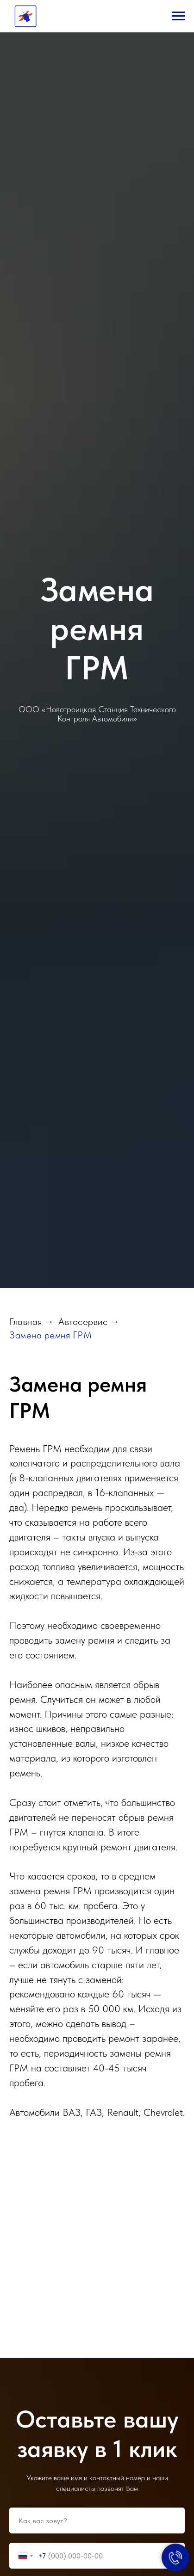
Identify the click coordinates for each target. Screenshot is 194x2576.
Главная (25, 1321)
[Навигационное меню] (178, 16)
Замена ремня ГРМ (50, 1335)
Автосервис (82, 1321)
